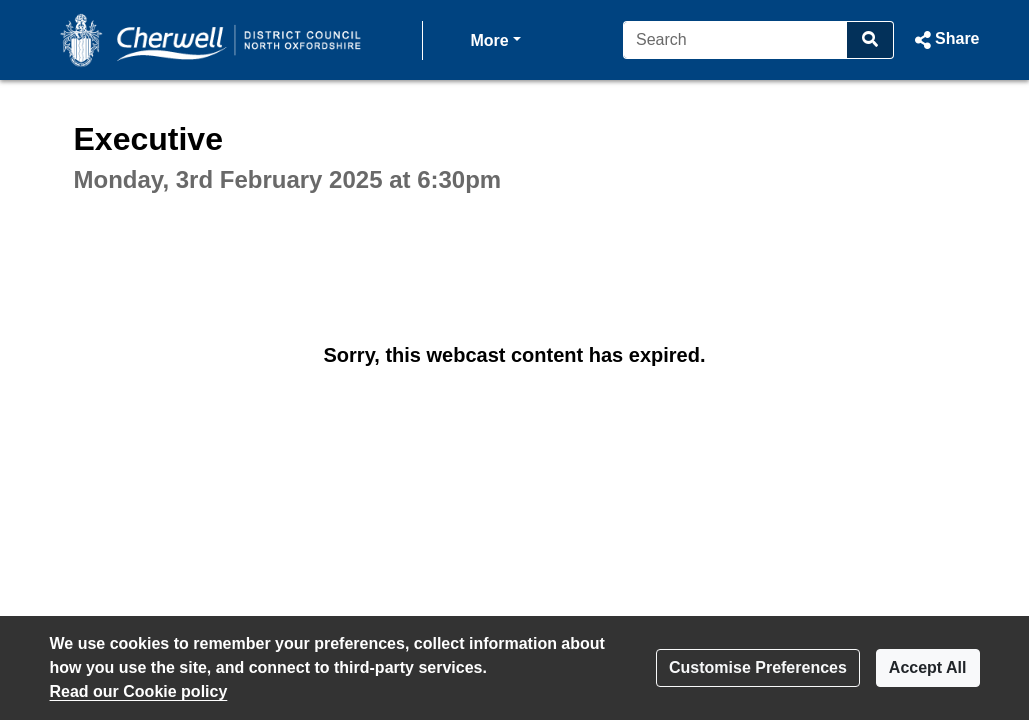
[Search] (735, 40)
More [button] (496, 38)
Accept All (928, 667)
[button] (944, 40)
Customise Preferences (758, 667)
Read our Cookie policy (139, 691)
